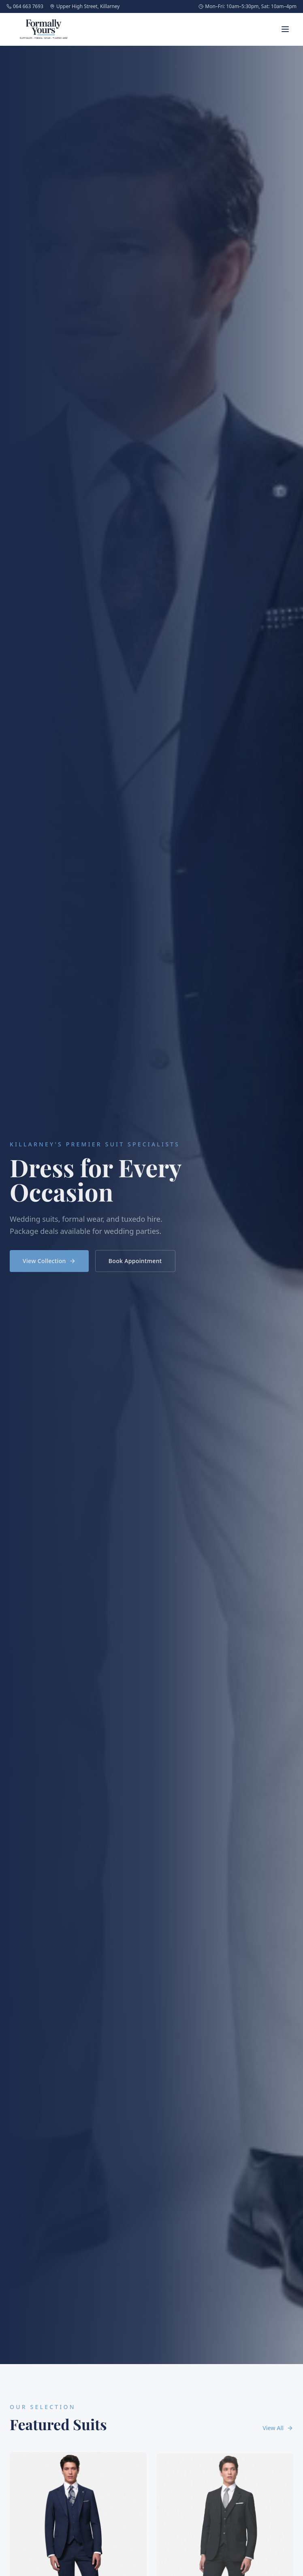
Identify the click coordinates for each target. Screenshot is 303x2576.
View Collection (49, 1263)
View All (277, 2428)
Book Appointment (135, 1263)
